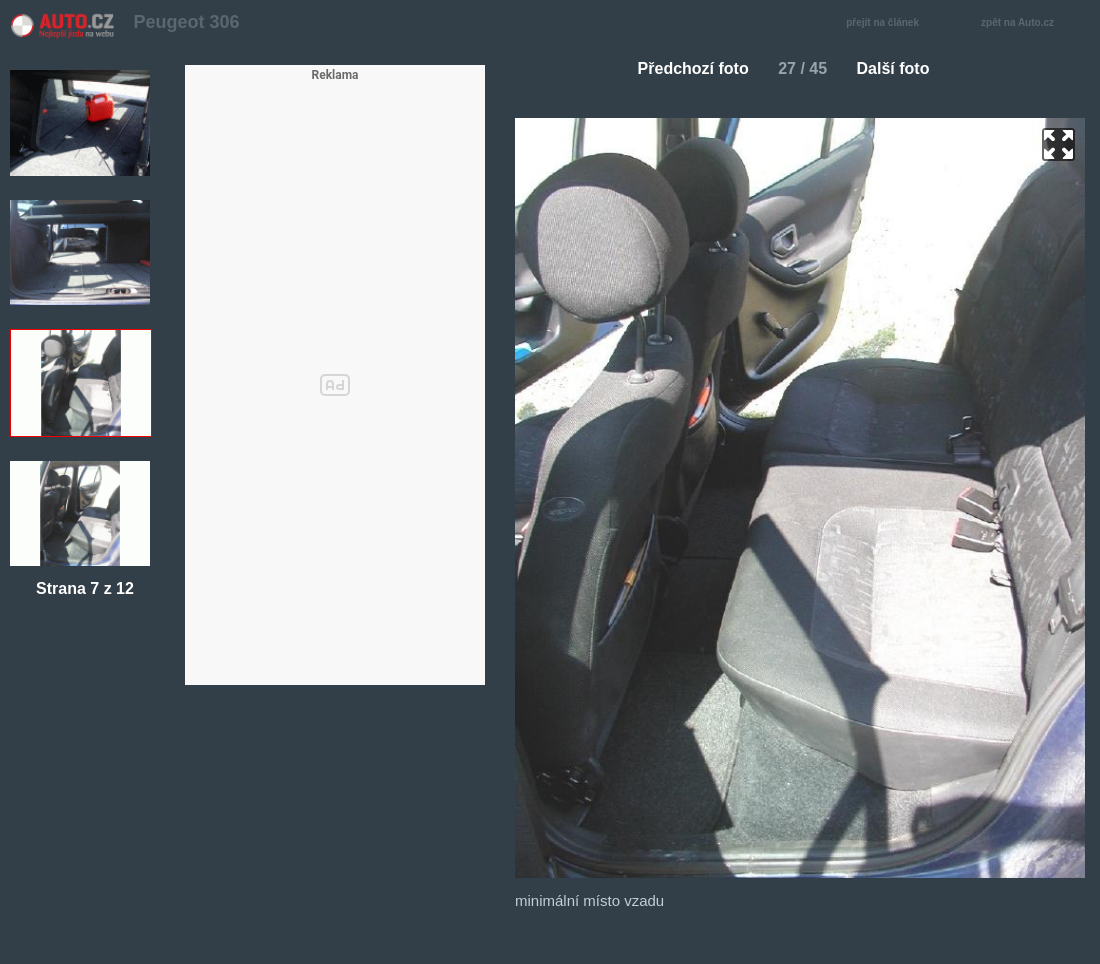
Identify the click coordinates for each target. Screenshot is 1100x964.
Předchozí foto (685, 68)
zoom (1058, 144)
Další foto (901, 68)
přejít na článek (888, 23)
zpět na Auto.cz (1028, 23)
